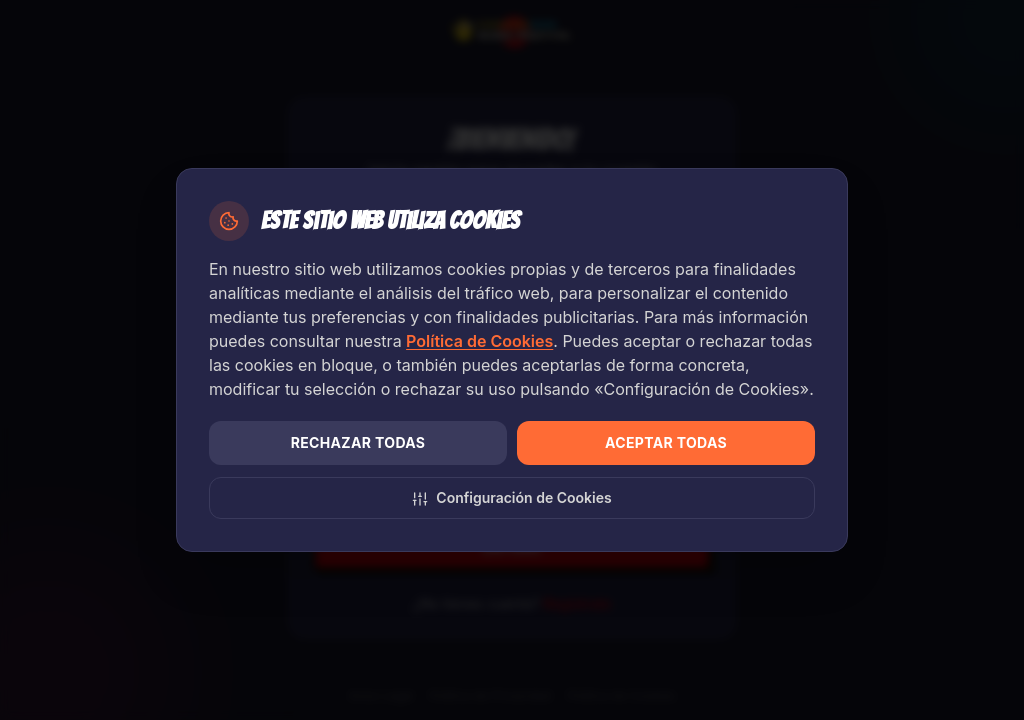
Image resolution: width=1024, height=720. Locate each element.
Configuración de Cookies (511, 498)
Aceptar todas (666, 442)
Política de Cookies (479, 341)
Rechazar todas (358, 442)
